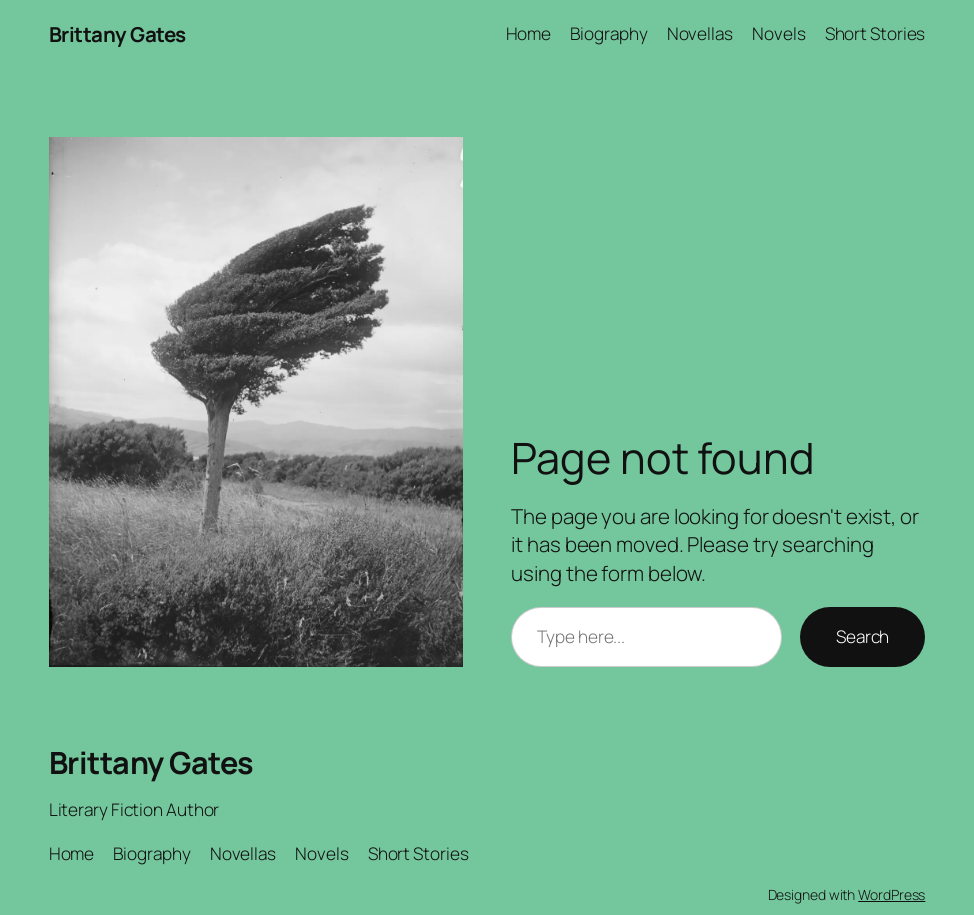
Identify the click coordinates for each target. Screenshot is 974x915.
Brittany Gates (117, 34)
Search (862, 636)
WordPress (891, 894)
